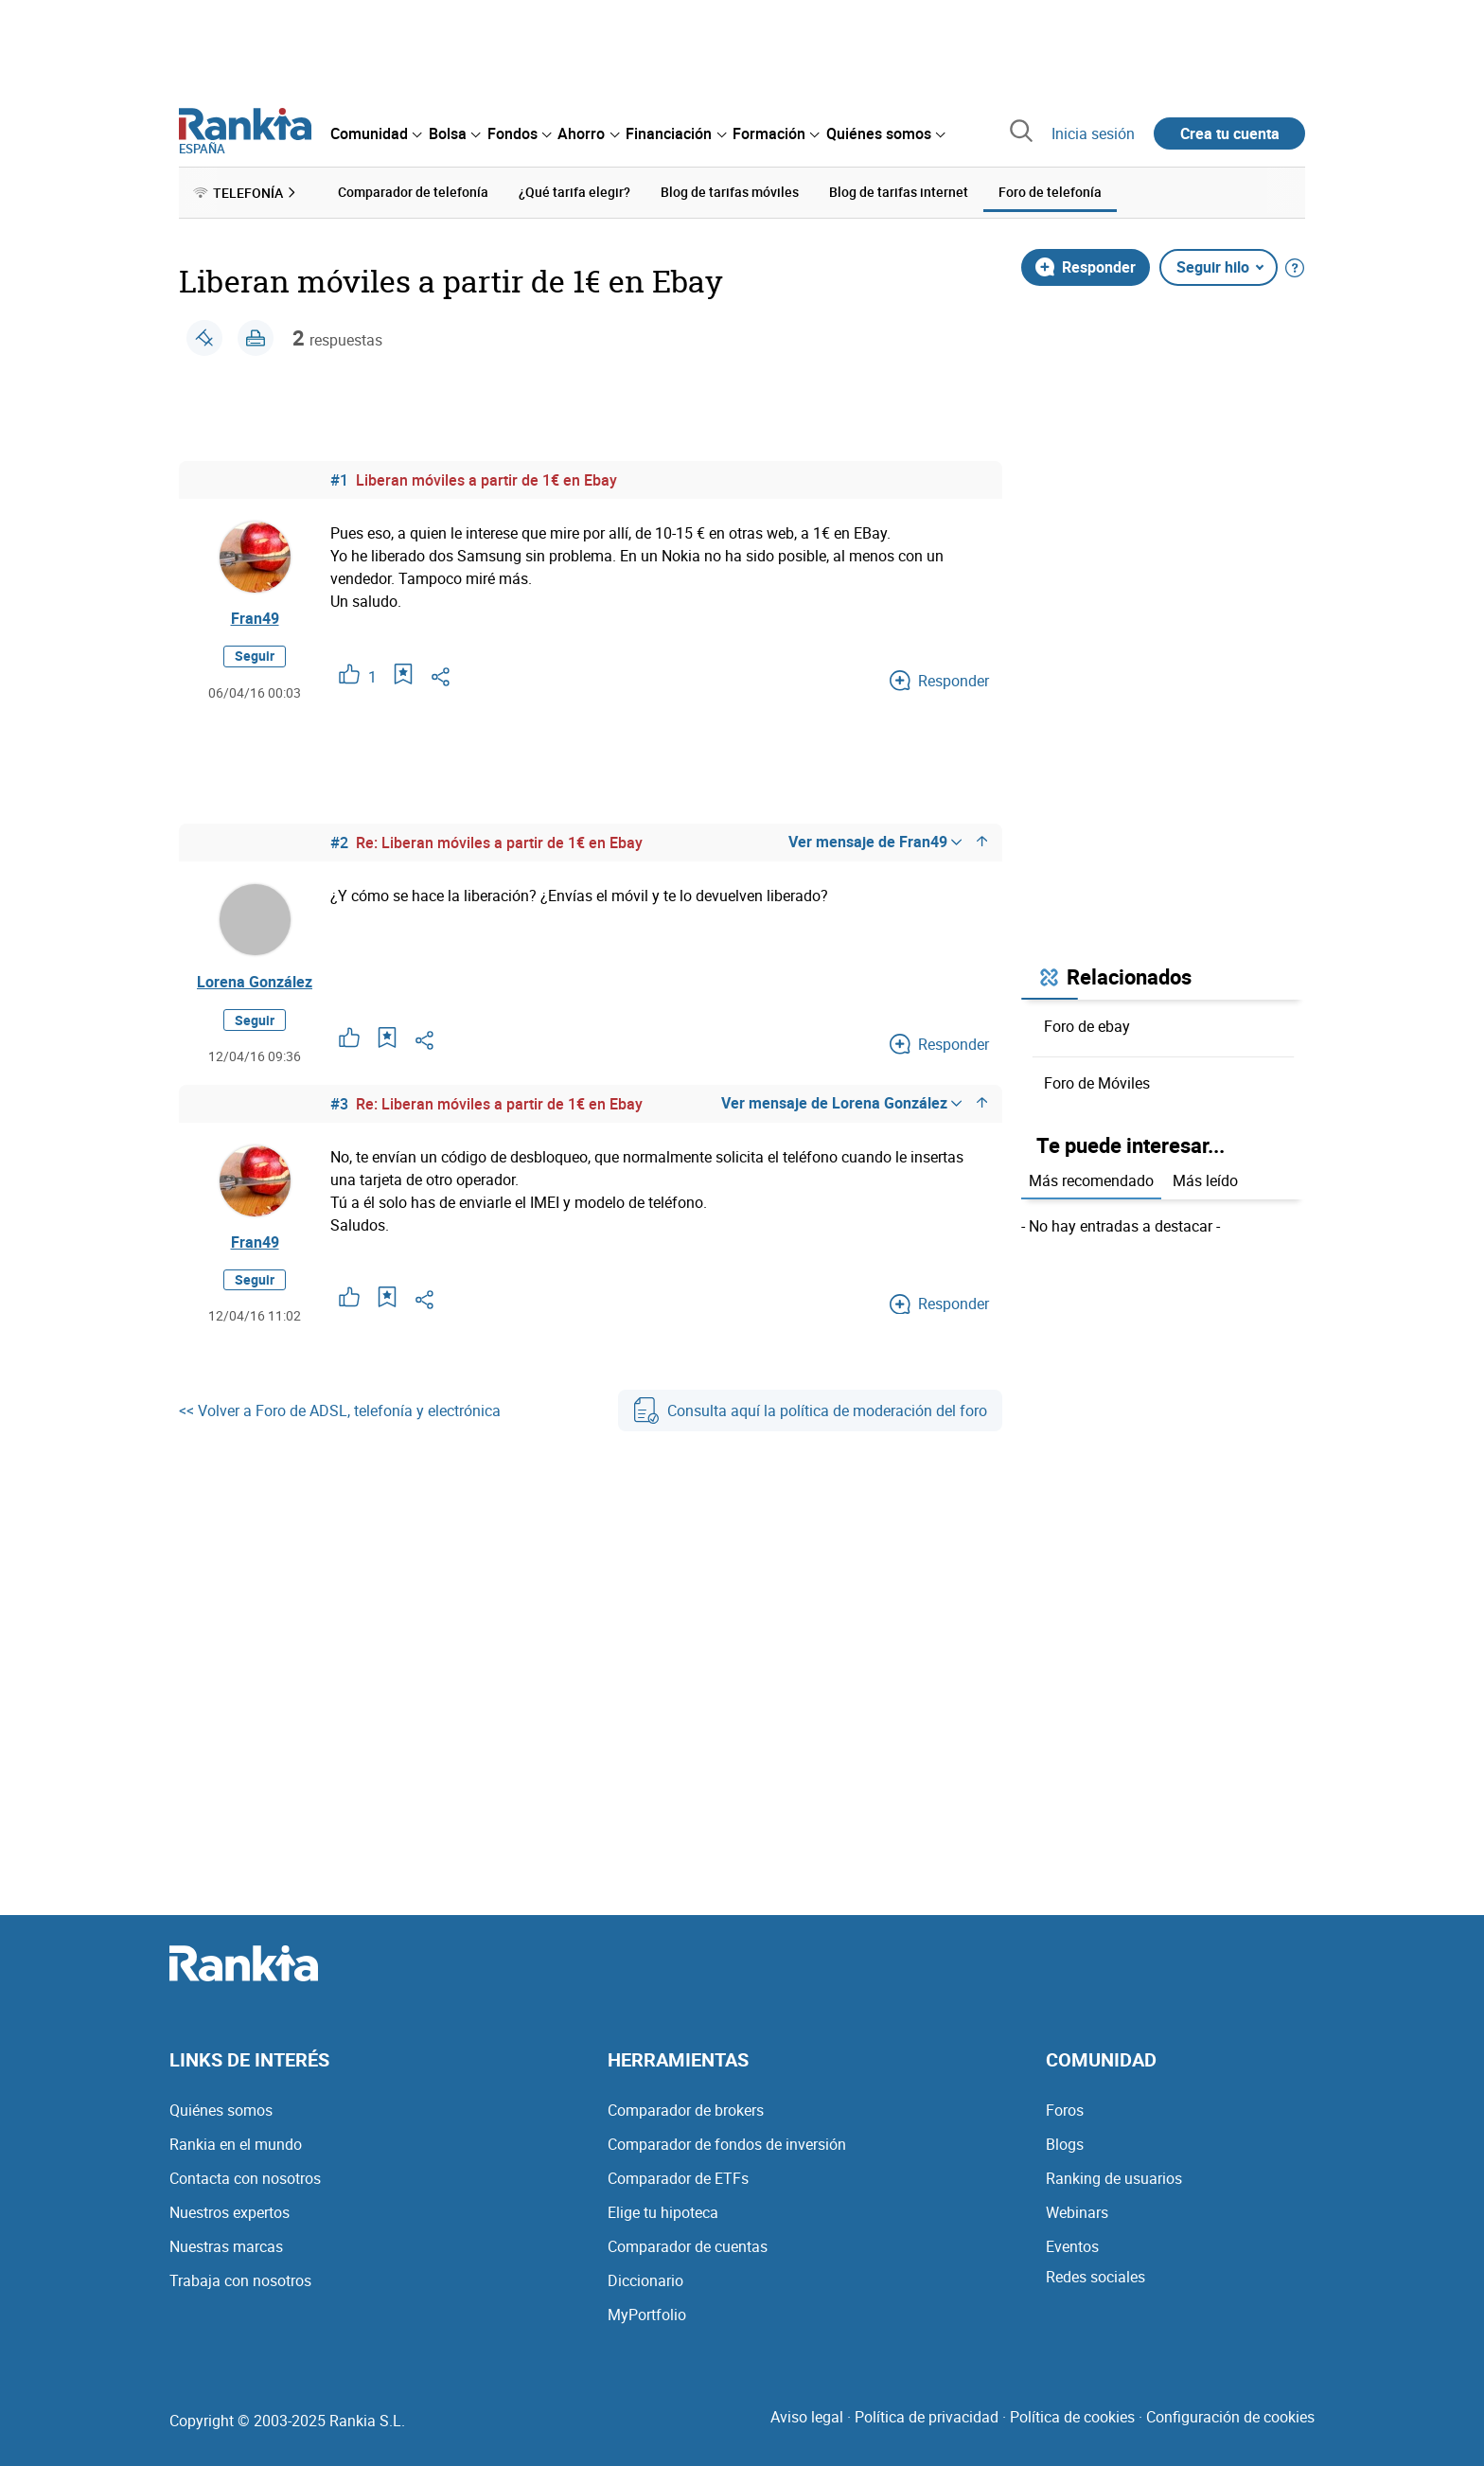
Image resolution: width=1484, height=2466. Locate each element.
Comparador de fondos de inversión (727, 2144)
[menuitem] (376, 133)
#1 (339, 479)
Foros (1065, 2110)
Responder (1085, 267)
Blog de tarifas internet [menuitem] (898, 192)
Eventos (1072, 2246)
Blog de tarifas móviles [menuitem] (730, 192)
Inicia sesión (1093, 133)
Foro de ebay (1087, 1026)
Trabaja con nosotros (240, 2280)
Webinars (1077, 2212)
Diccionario (645, 2280)
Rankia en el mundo (235, 2144)
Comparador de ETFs (678, 2178)
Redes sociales (1095, 2276)
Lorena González (254, 981)
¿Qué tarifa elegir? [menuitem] (574, 192)
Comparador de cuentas (688, 2246)
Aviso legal (806, 2416)
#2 (339, 842)
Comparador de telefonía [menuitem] (413, 192)
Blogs (1065, 2144)
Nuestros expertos (229, 2212)
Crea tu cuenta (1230, 133)
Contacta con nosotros (245, 2178)
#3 (339, 1103)
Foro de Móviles (1097, 1083)
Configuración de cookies (1230, 2416)
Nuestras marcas (226, 2246)
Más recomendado (1091, 1180)
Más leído (1205, 1180)
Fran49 (255, 618)
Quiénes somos (221, 2110)
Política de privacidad (926, 2416)
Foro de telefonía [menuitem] (1050, 192)
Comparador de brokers (686, 2110)
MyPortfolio (647, 2314)
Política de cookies (1072, 2416)
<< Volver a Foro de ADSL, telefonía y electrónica (340, 1410)
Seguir (254, 656)
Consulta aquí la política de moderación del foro (810, 1410)
